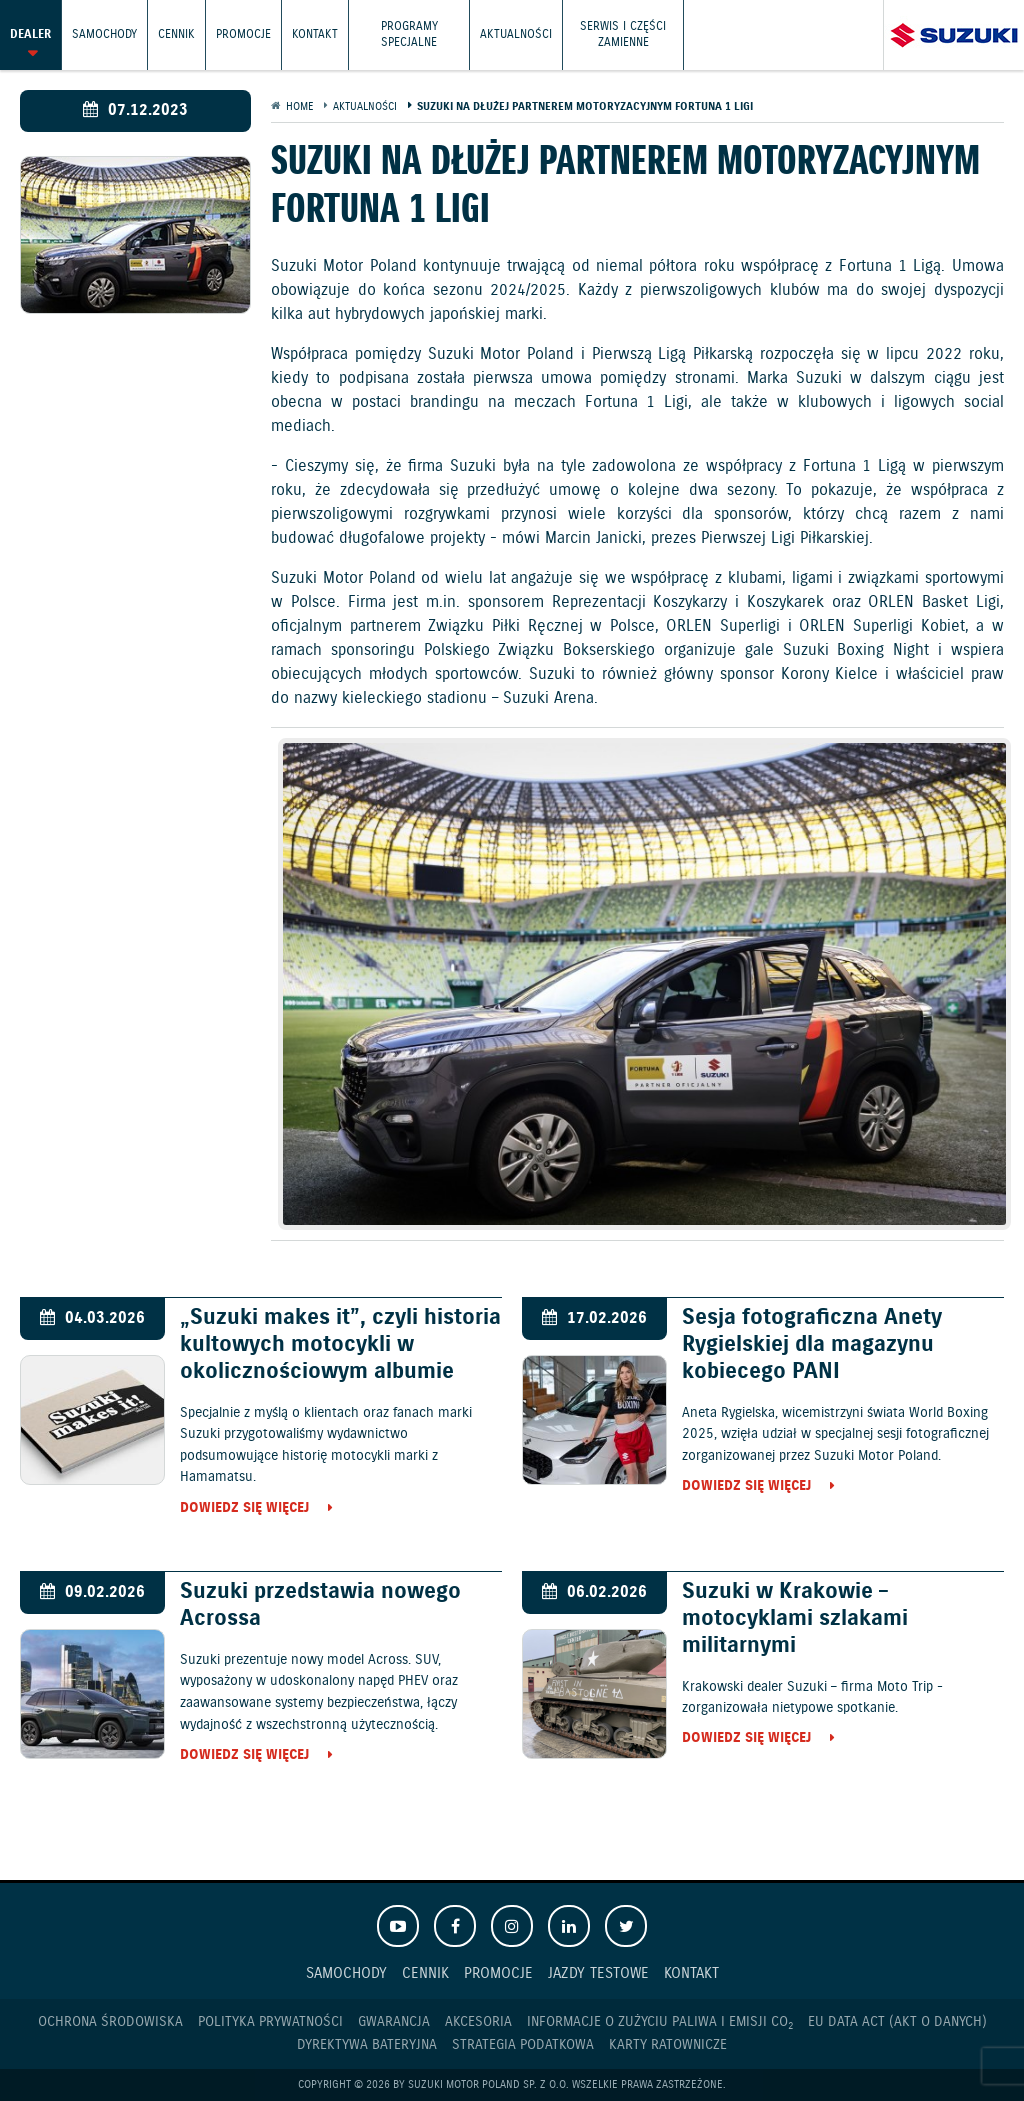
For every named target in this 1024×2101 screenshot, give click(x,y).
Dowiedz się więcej (244, 1509)
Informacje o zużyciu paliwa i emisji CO (660, 2022)
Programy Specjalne (409, 34)
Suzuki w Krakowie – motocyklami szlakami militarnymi (795, 1618)
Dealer (30, 34)
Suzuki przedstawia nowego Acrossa (320, 1605)
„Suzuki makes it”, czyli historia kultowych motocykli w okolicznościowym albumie (340, 1344)
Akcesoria (478, 2022)
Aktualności (516, 34)
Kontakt (315, 34)
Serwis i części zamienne (623, 34)
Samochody (104, 34)
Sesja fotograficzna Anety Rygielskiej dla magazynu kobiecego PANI (812, 1344)
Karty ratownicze (668, 2045)
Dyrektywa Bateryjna (367, 2045)
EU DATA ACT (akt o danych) (897, 2022)
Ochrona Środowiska (110, 2022)
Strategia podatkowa (523, 2045)
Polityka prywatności (270, 2022)
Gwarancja (394, 2022)
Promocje (243, 34)
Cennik (176, 34)
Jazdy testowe (598, 1973)
